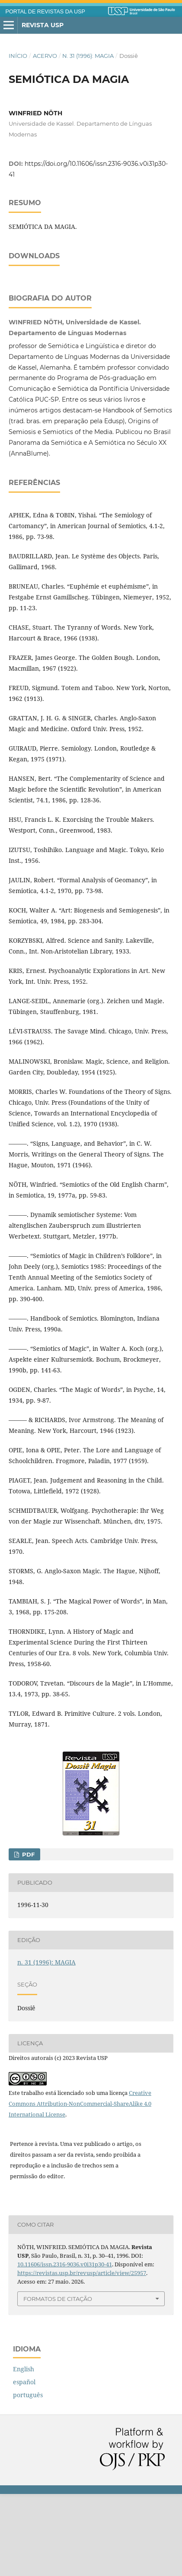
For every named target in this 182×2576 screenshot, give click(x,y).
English (23, 2451)
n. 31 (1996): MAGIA (88, 55)
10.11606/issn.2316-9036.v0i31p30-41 (64, 2346)
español (24, 2464)
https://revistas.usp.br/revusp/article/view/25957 (81, 2355)
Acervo (45, 55)
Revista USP (43, 25)
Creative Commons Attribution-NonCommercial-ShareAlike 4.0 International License (80, 2185)
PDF (27, 1936)
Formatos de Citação (57, 2380)
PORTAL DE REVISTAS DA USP (45, 12)
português (28, 2477)
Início (18, 55)
